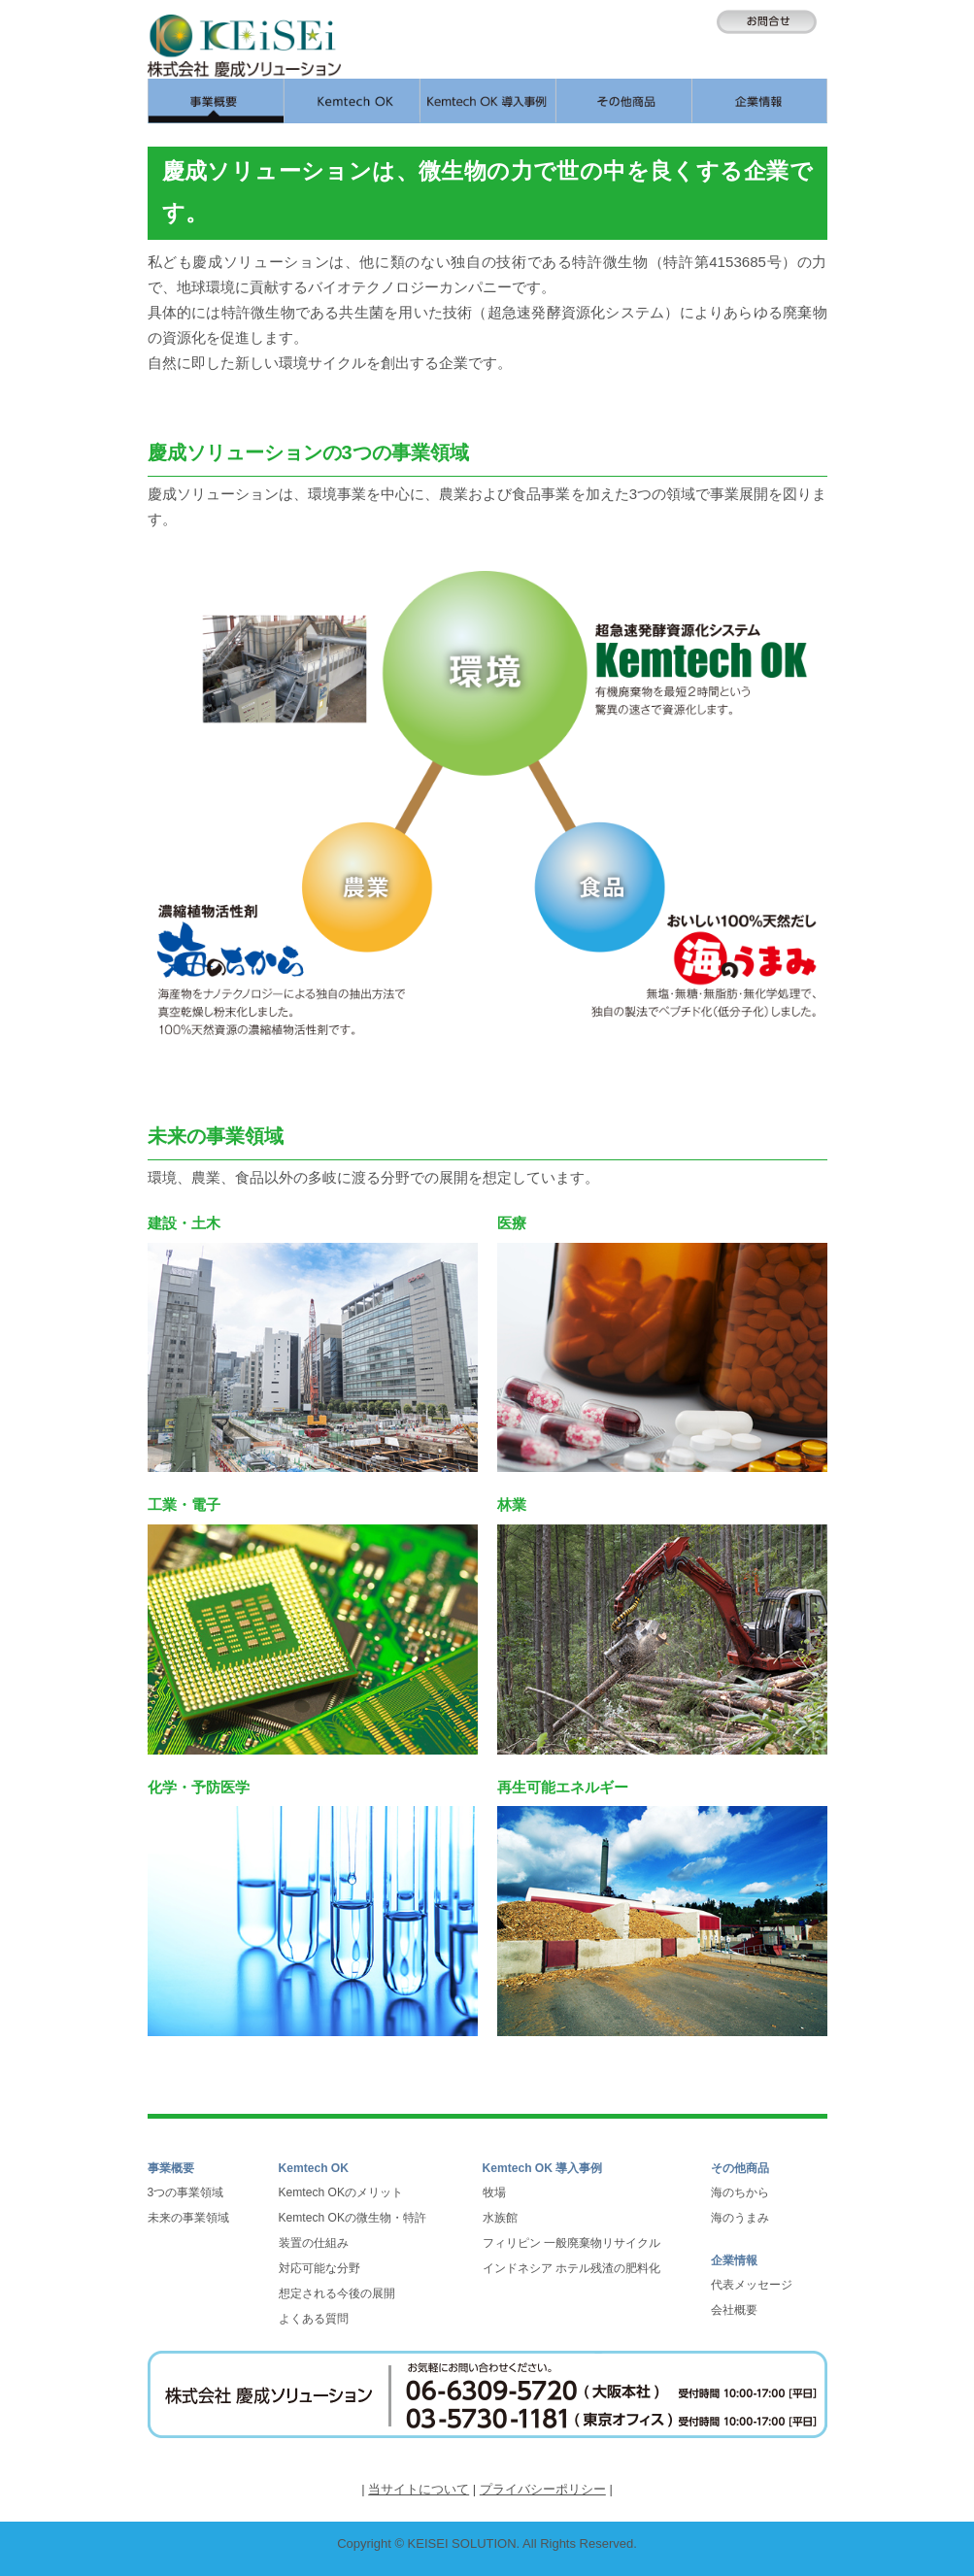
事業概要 (171, 2168)
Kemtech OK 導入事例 (543, 2168)
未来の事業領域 (188, 2218)
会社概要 (734, 2310)
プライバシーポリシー (543, 2489)
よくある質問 (314, 2318)
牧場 (494, 2192)
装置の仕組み (314, 2243)
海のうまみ (740, 2218)
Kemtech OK (314, 2168)
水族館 (500, 2218)
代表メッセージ (751, 2285)
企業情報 (734, 2260)
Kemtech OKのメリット (341, 2192)
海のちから (740, 2192)
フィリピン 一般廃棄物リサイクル (571, 2243)
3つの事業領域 (186, 2192)
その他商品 (740, 2168)
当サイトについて (418, 2489)
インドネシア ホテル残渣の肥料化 (571, 2268)
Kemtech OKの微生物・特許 (352, 2218)
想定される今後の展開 (337, 2293)
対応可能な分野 (319, 2268)
